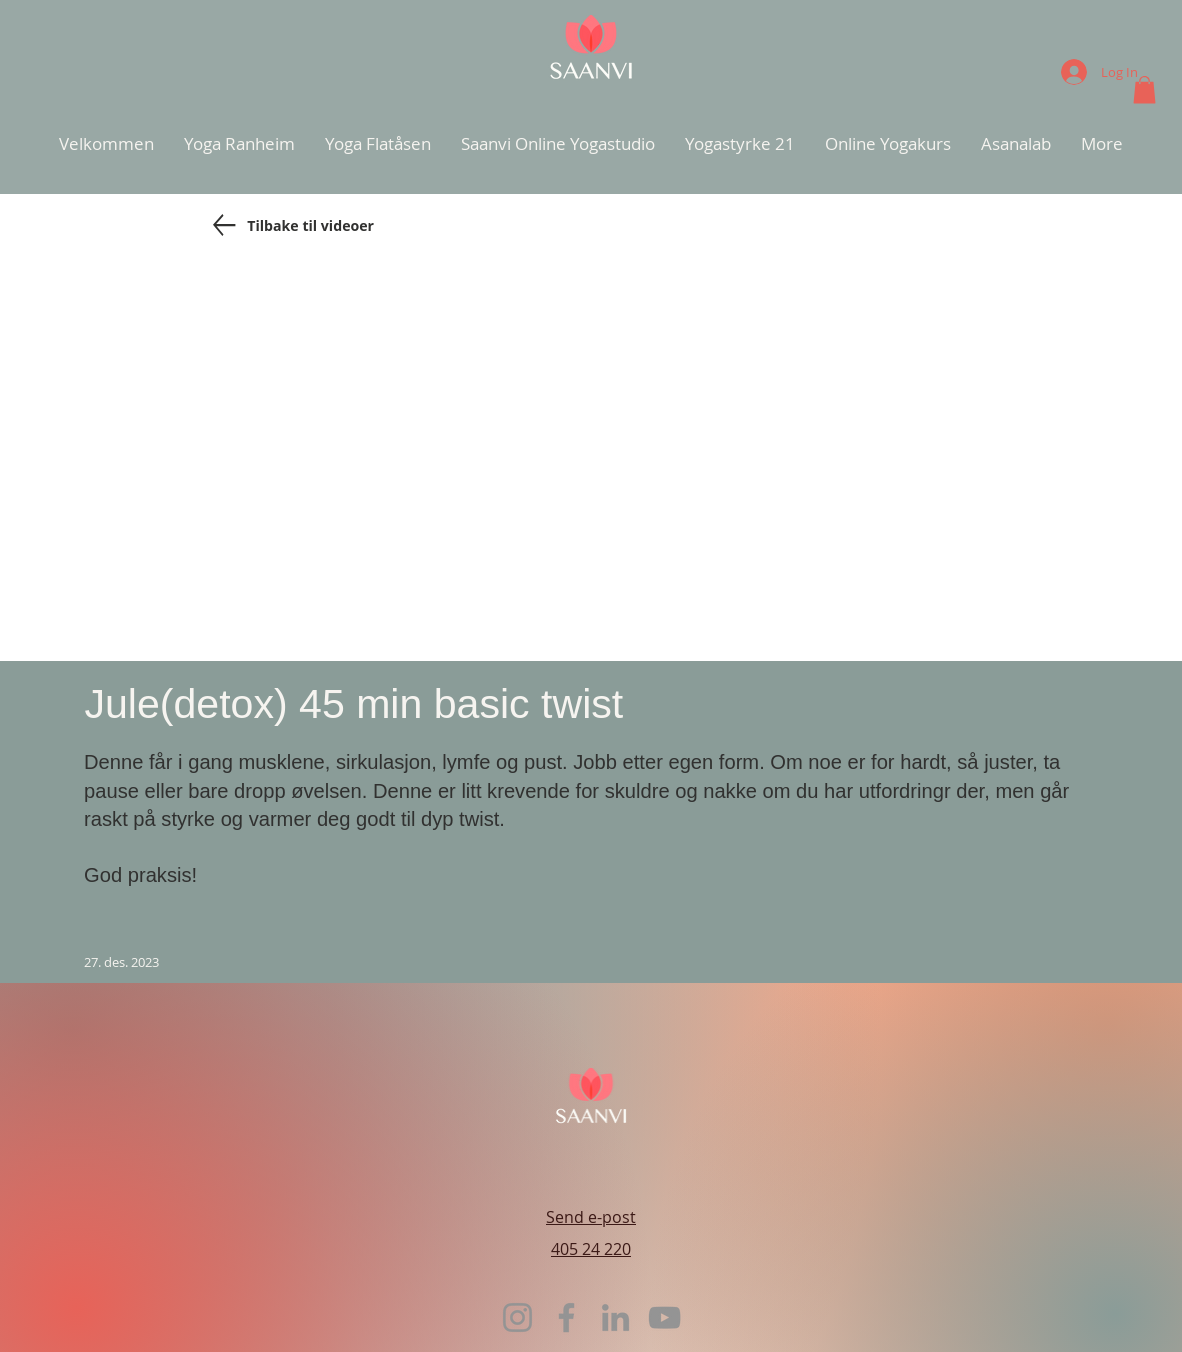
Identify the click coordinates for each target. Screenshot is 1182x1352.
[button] (1144, 89)
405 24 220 (591, 1249)
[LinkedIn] (615, 1317)
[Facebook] (566, 1317)
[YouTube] (664, 1317)
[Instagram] (517, 1317)
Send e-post (591, 1217)
